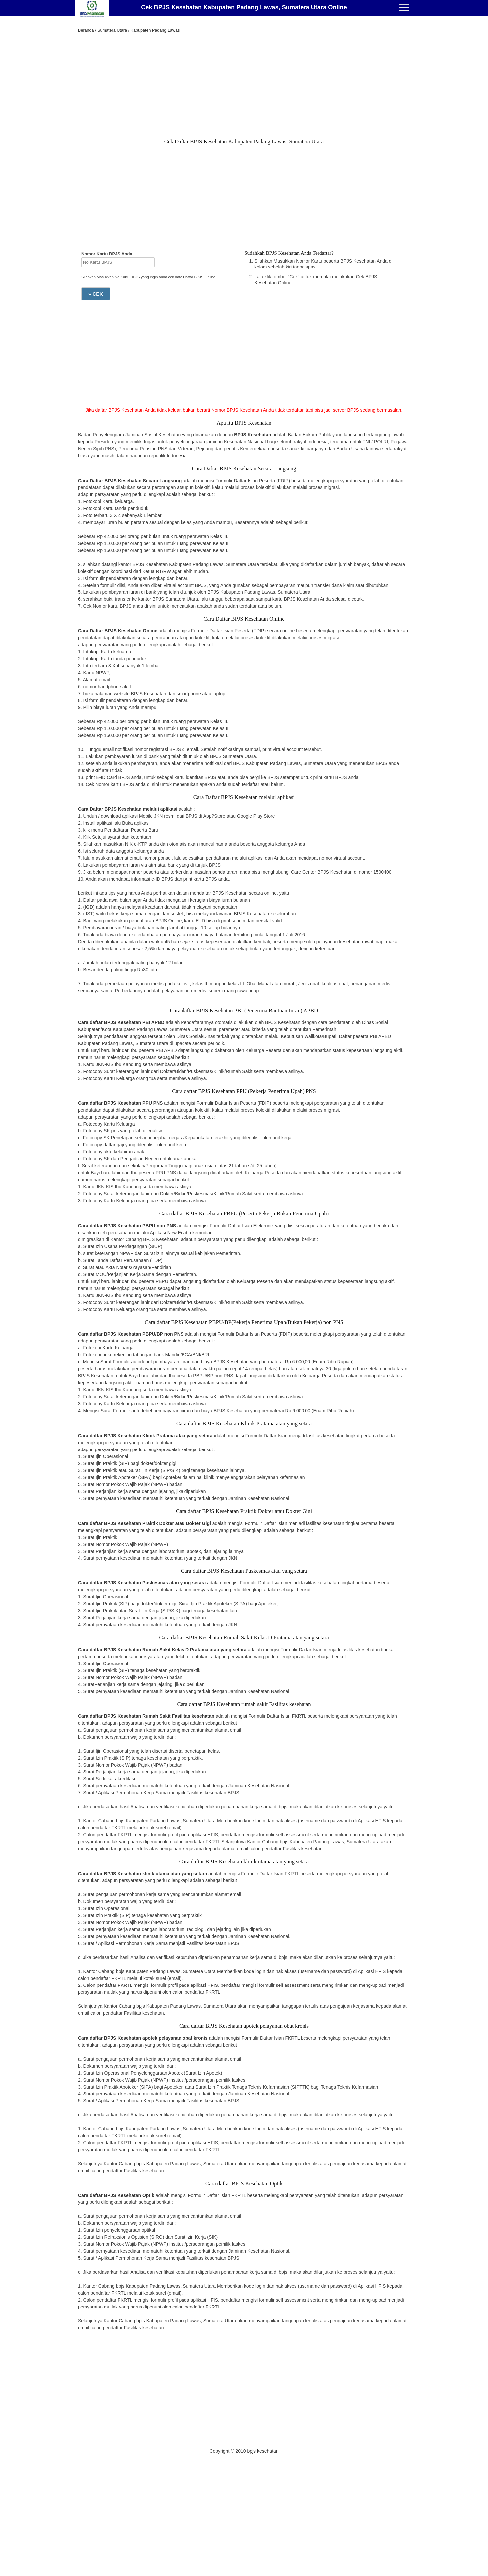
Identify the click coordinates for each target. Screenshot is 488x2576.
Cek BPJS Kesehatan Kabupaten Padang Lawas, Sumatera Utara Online (244, 7)
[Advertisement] (244, 86)
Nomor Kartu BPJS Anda (106, 253)
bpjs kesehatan (262, 2451)
